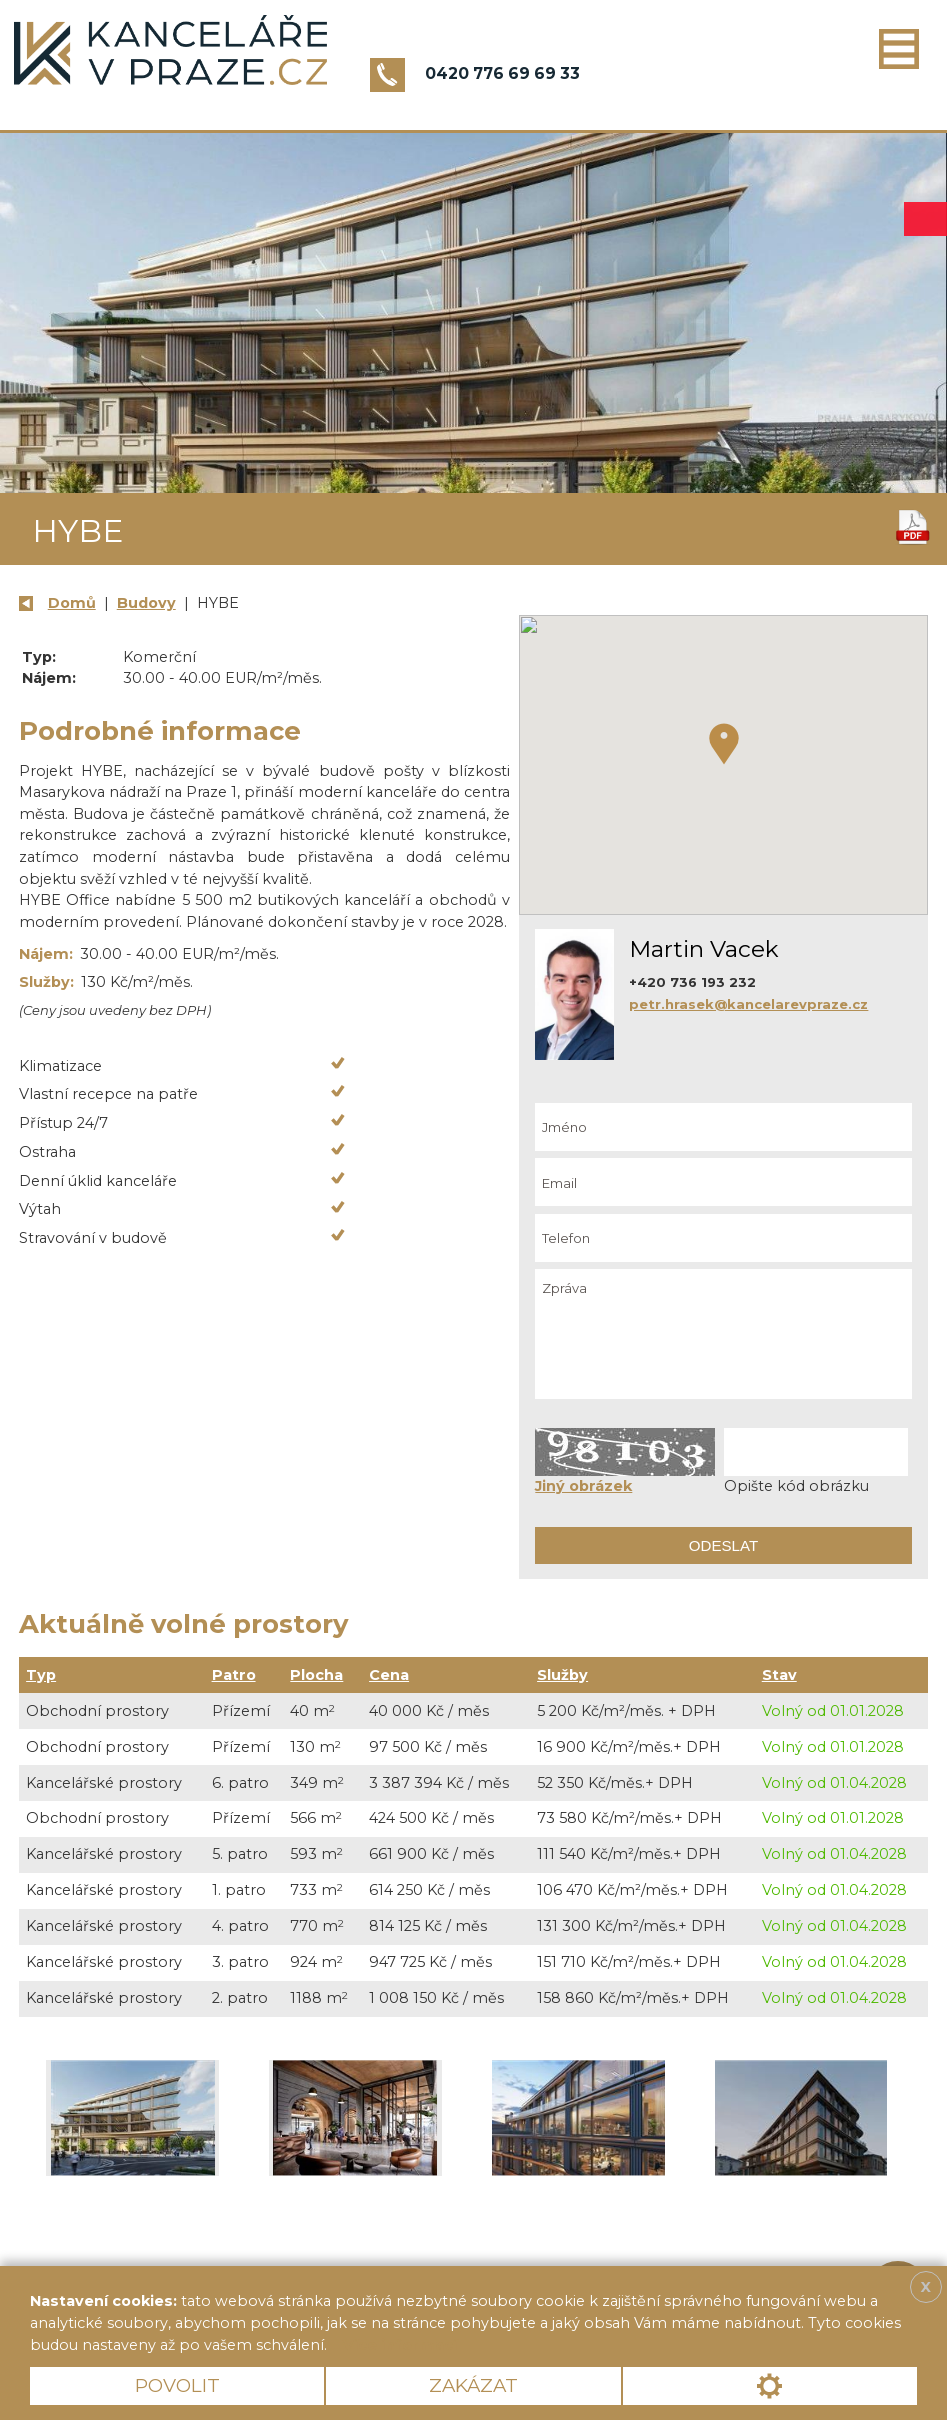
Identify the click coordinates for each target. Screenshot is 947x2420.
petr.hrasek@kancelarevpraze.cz (748, 1004)
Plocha (316, 1675)
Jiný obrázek (583, 1486)
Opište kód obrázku (796, 1486)
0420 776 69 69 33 (502, 73)
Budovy (146, 603)
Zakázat (473, 2385)
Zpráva (723, 1334)
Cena (389, 1675)
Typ (41, 1675)
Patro (234, 1675)
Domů (72, 603)
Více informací (400, 2345)
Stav (779, 1675)
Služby (562, 1675)
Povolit (177, 2385)
